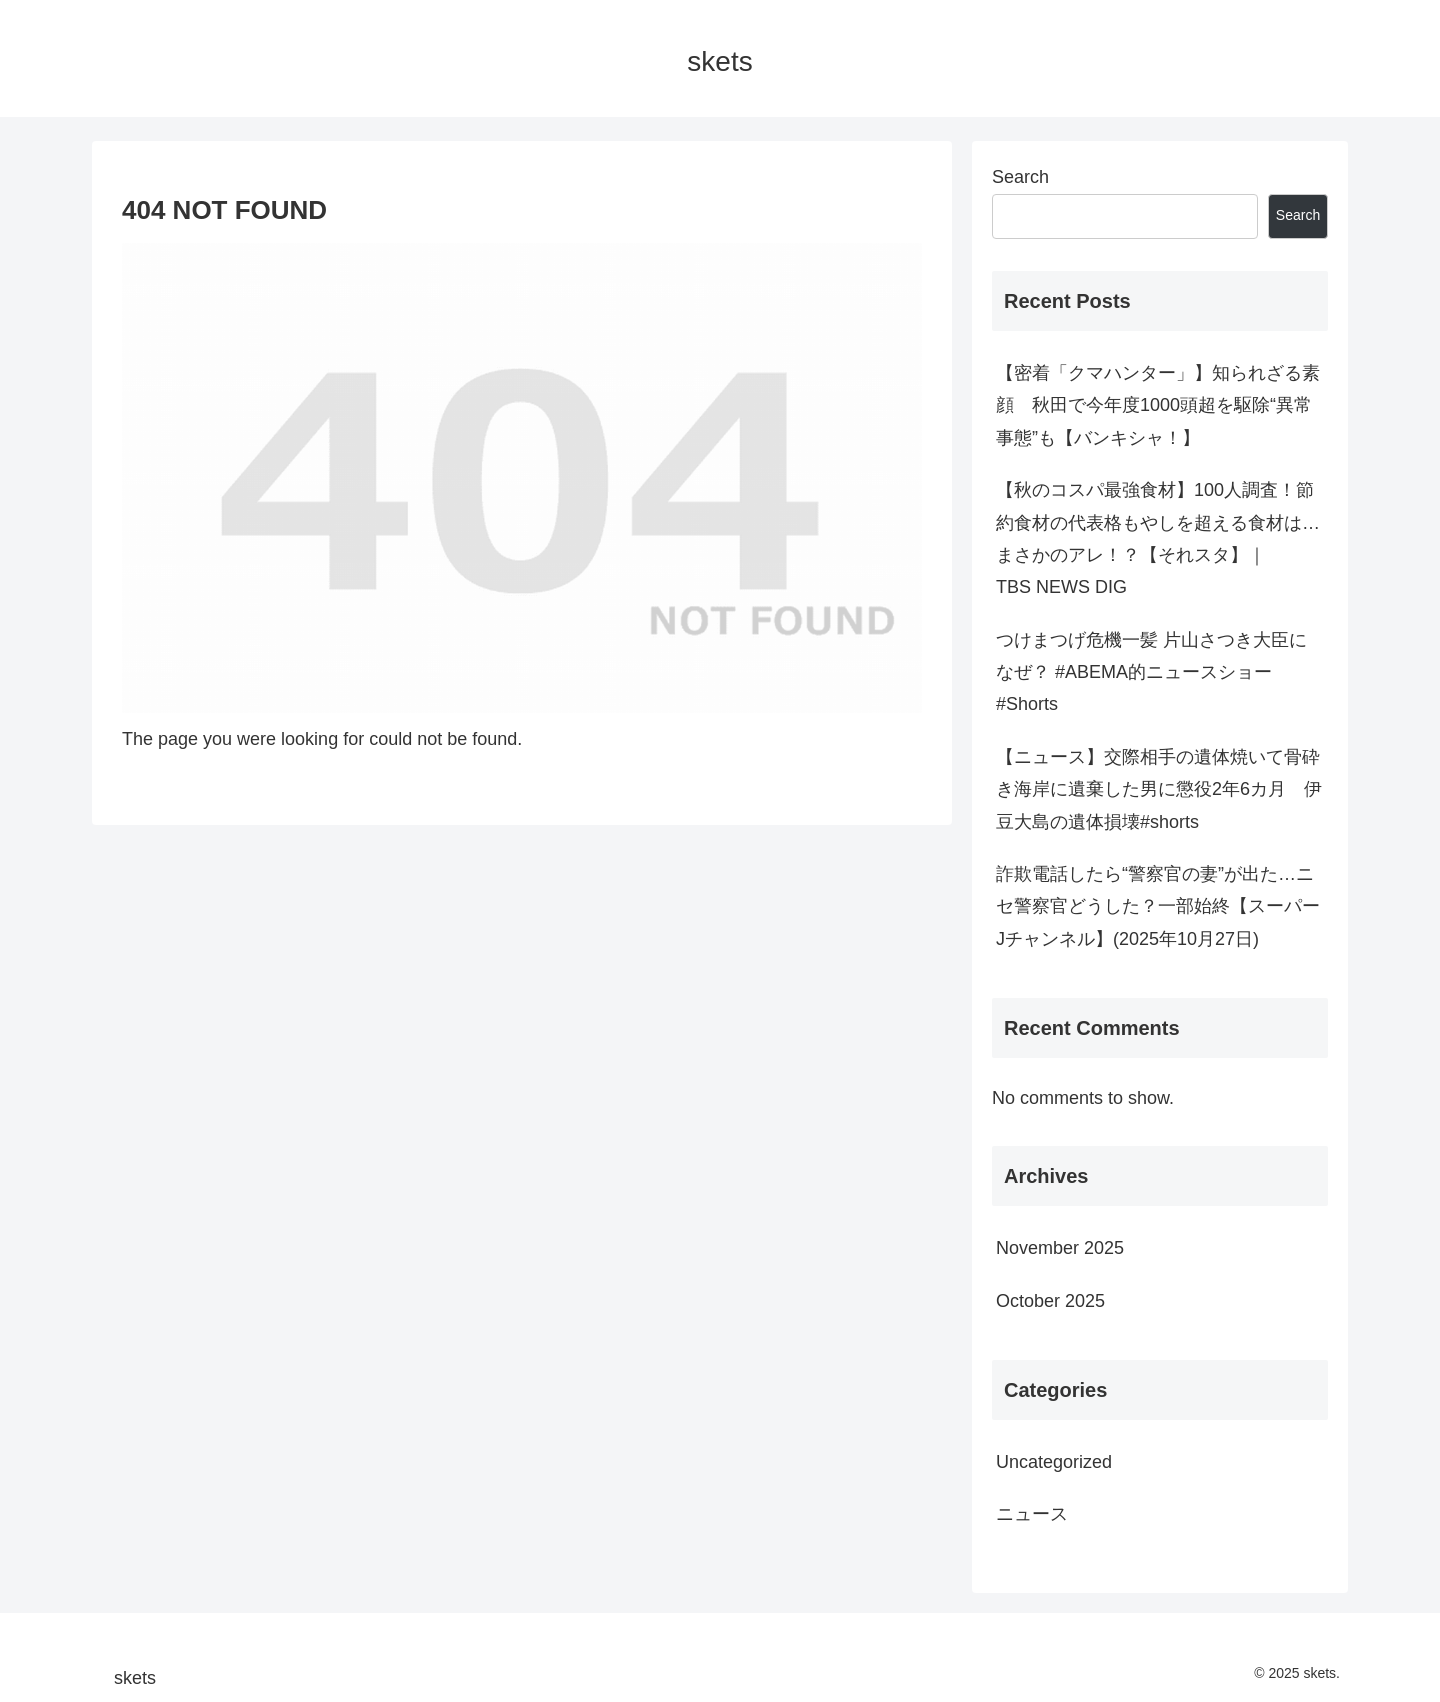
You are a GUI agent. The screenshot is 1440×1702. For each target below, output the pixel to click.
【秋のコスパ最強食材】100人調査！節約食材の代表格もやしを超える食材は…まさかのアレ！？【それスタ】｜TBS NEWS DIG (1158, 538)
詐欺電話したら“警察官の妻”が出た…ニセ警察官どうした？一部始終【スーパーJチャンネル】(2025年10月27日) (1158, 906)
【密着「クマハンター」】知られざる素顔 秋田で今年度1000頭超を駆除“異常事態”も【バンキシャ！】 (1158, 405)
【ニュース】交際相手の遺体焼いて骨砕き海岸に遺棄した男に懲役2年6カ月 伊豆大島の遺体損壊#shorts (1159, 789)
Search (1020, 177)
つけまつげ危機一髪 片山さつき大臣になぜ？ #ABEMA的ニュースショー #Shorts (1151, 672)
